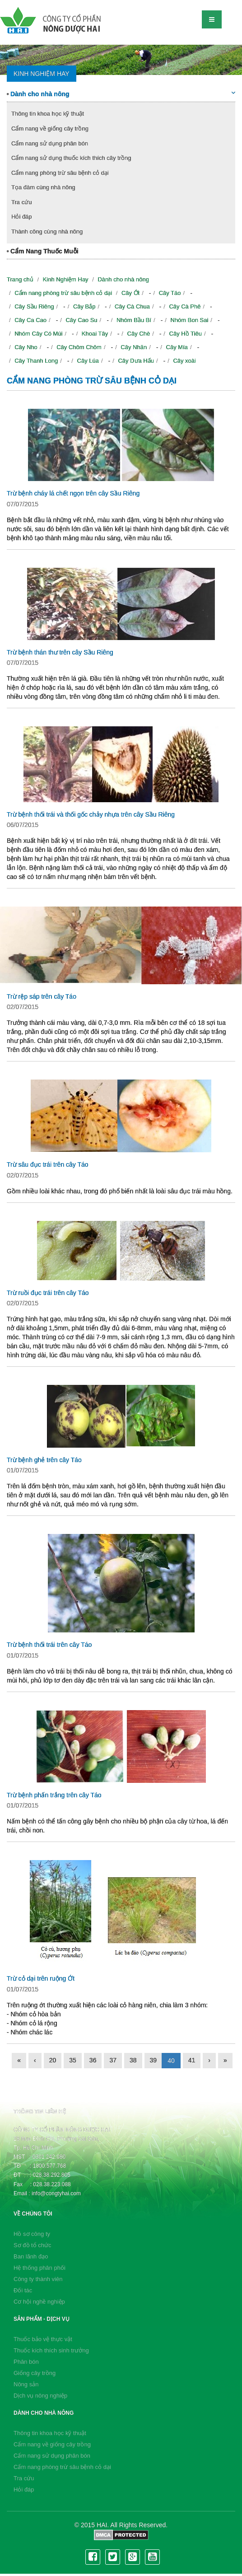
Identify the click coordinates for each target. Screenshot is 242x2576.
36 (93, 2060)
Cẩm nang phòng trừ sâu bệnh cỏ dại (60, 172)
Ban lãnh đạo (31, 2256)
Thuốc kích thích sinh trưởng (51, 2350)
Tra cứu (21, 202)
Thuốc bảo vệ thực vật (43, 2339)
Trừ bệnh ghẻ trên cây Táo (44, 1459)
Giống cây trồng (35, 2373)
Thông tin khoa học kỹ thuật (47, 113)
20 (52, 2060)
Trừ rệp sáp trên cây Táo (41, 996)
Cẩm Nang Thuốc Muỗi (43, 251)
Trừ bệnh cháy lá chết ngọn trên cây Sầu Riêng (73, 493)
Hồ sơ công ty (32, 2233)
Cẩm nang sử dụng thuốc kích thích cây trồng (71, 157)
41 (191, 2060)
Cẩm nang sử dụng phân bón (49, 143)
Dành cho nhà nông (121, 93)
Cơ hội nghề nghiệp (39, 2301)
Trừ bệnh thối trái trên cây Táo (49, 1644)
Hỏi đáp (21, 216)
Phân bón (26, 2361)
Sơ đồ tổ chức (32, 2245)
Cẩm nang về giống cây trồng (49, 128)
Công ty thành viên (38, 2279)
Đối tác (23, 2290)
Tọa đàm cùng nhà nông (43, 187)
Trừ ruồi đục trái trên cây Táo (48, 1292)
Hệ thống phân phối (39, 2267)
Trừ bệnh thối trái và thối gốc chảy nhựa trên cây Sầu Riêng (91, 814)
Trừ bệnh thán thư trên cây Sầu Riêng (60, 652)
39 (153, 2060)
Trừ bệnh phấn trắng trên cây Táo (54, 1795)
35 (72, 2060)
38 (133, 2060)
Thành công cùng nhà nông (47, 231)
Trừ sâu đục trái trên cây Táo (47, 1164)
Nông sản (26, 2384)
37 (112, 2060)
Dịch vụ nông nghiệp (40, 2395)
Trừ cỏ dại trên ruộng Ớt (40, 1978)
